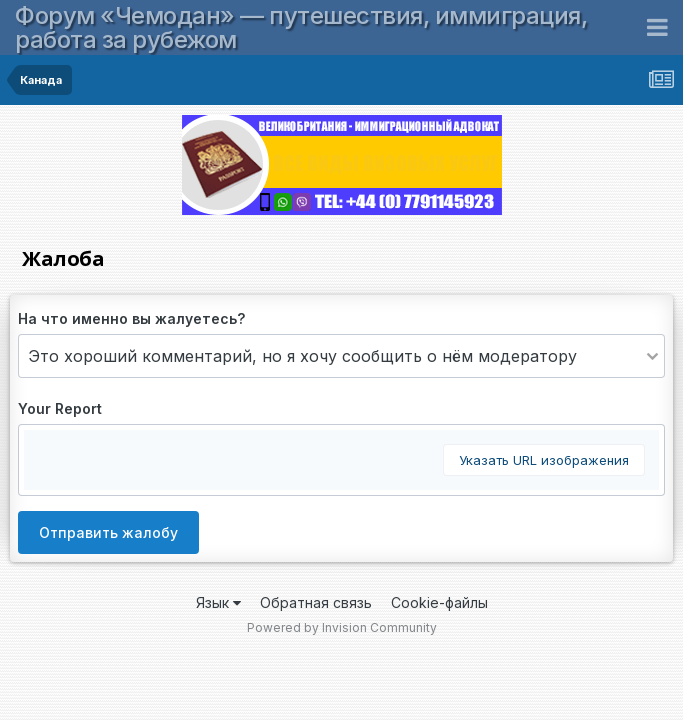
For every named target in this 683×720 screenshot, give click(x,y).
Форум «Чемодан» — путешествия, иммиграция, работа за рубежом (301, 27)
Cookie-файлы (439, 602)
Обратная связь (316, 602)
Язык (218, 602)
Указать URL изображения (544, 460)
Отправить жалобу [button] (108, 532)
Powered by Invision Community (342, 627)
